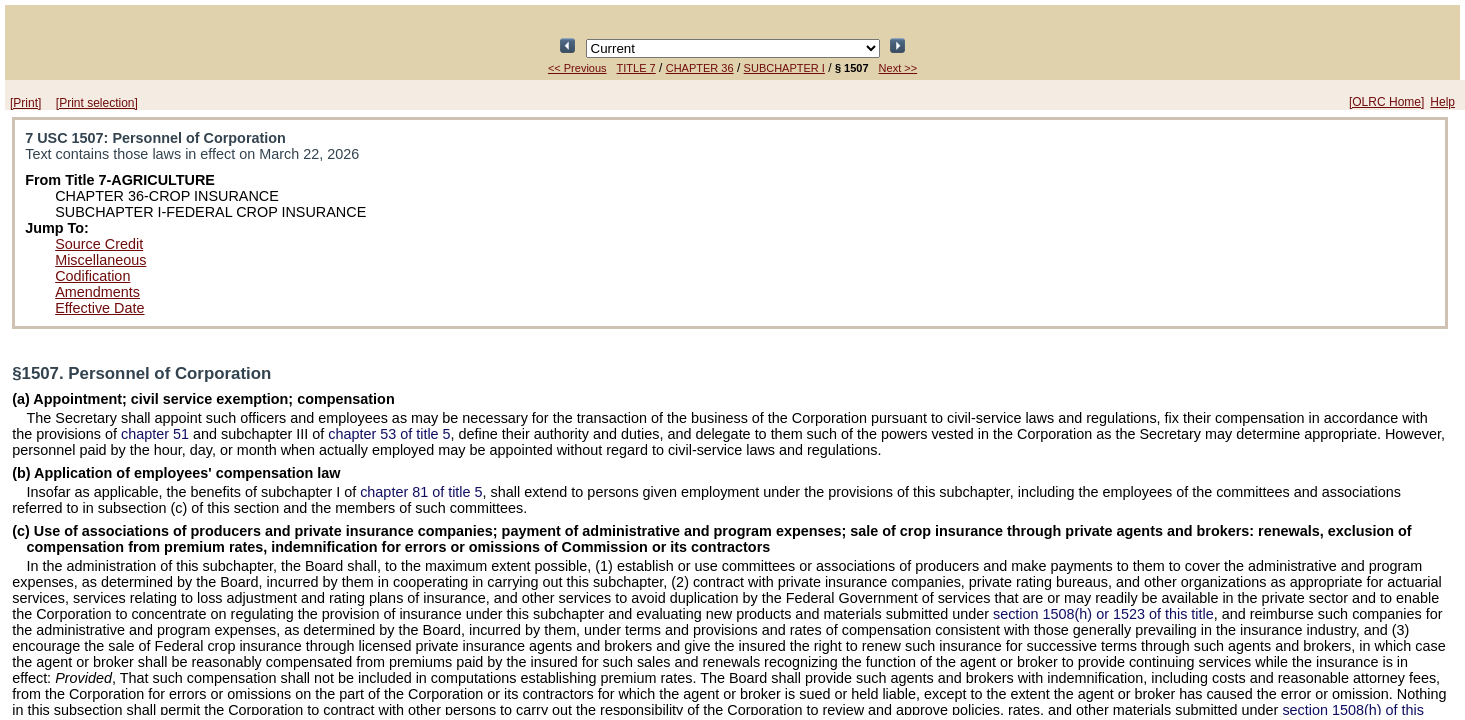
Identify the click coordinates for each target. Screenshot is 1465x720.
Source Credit (99, 244)
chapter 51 (155, 434)
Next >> (898, 68)
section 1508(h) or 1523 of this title (1103, 614)
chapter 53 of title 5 (389, 434)
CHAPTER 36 (700, 68)
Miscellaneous (100, 260)
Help (1442, 102)
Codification (92, 276)
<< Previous (577, 68)
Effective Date (99, 308)
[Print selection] (97, 103)
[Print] (25, 103)
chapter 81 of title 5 (421, 492)
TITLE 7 (636, 68)
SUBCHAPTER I (784, 68)
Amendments (97, 292)
